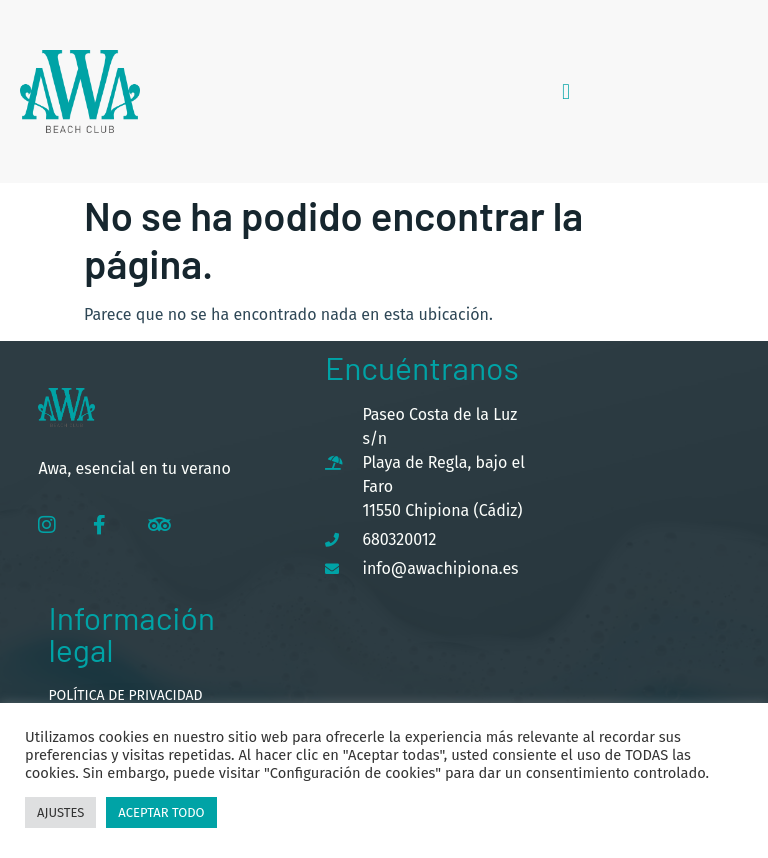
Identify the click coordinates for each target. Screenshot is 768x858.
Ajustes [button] (60, 812)
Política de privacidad (125, 695)
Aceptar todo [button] (161, 812)
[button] (565, 91)
